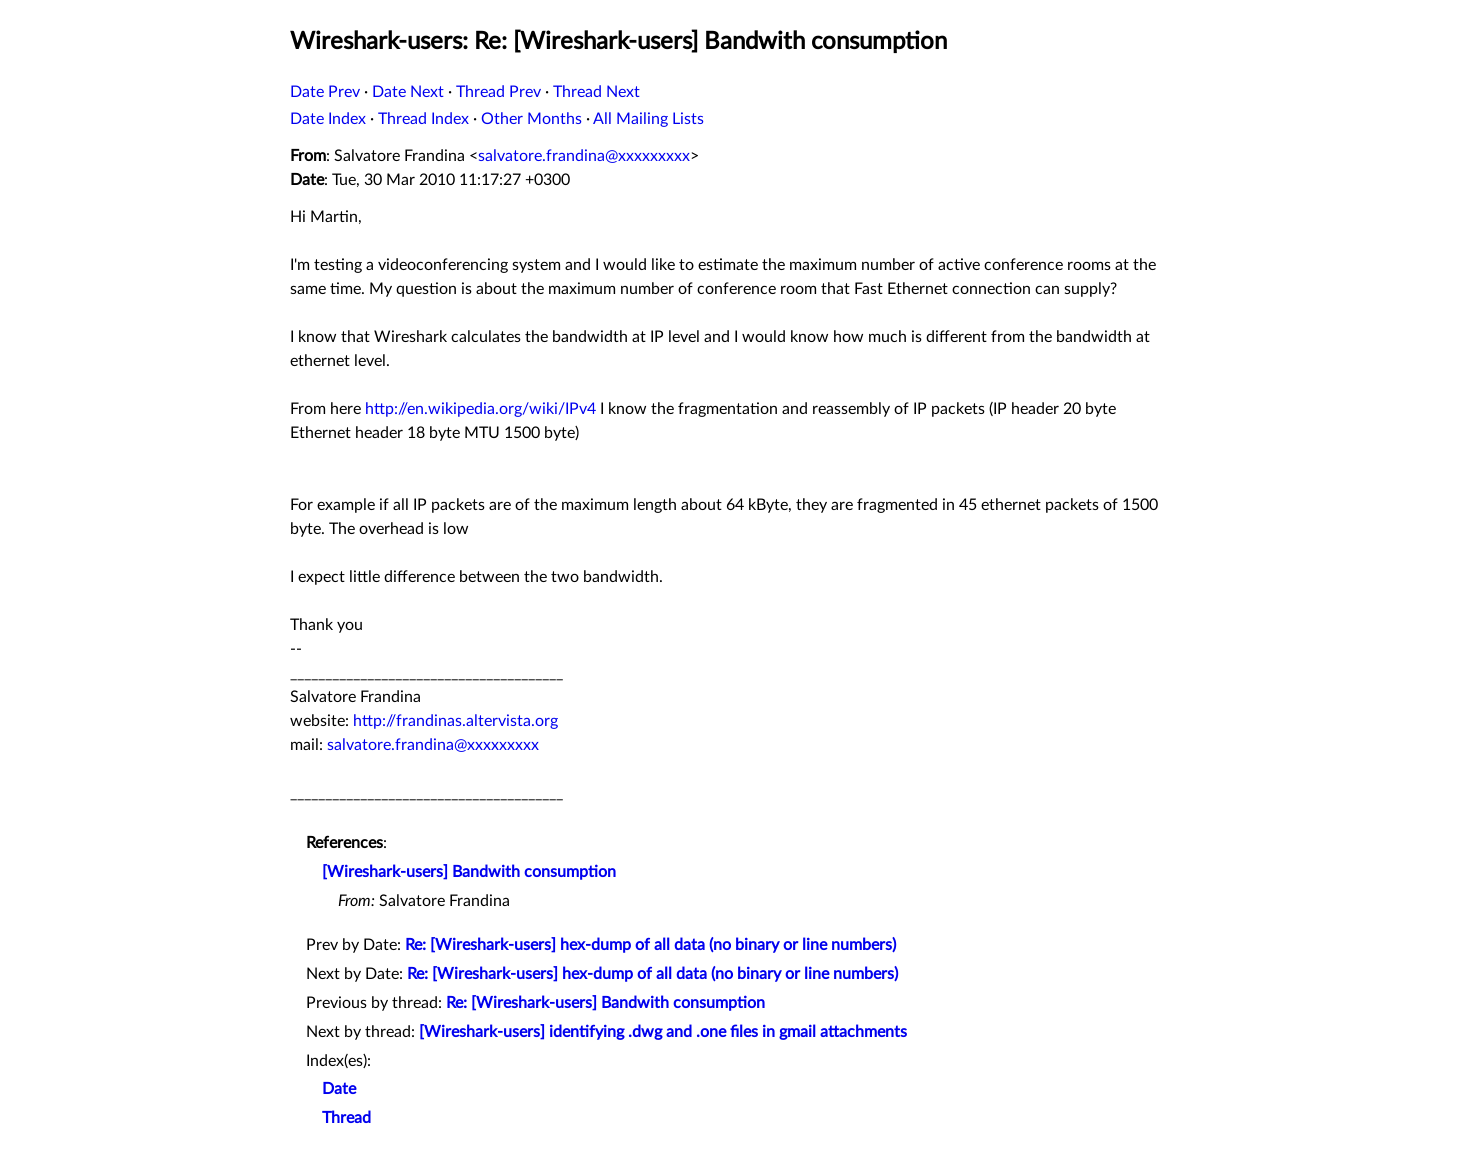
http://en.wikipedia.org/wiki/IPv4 (480, 409)
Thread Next (596, 92)
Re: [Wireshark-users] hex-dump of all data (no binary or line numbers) (650, 945)
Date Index (328, 119)
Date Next (408, 92)
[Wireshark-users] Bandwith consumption (469, 872)
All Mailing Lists (648, 119)
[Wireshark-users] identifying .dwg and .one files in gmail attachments (663, 1032)
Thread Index (423, 119)
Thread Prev (498, 92)
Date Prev (325, 92)
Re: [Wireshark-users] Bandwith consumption (605, 1003)
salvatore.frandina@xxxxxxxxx (584, 156)
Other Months (531, 119)
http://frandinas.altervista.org (455, 721)
